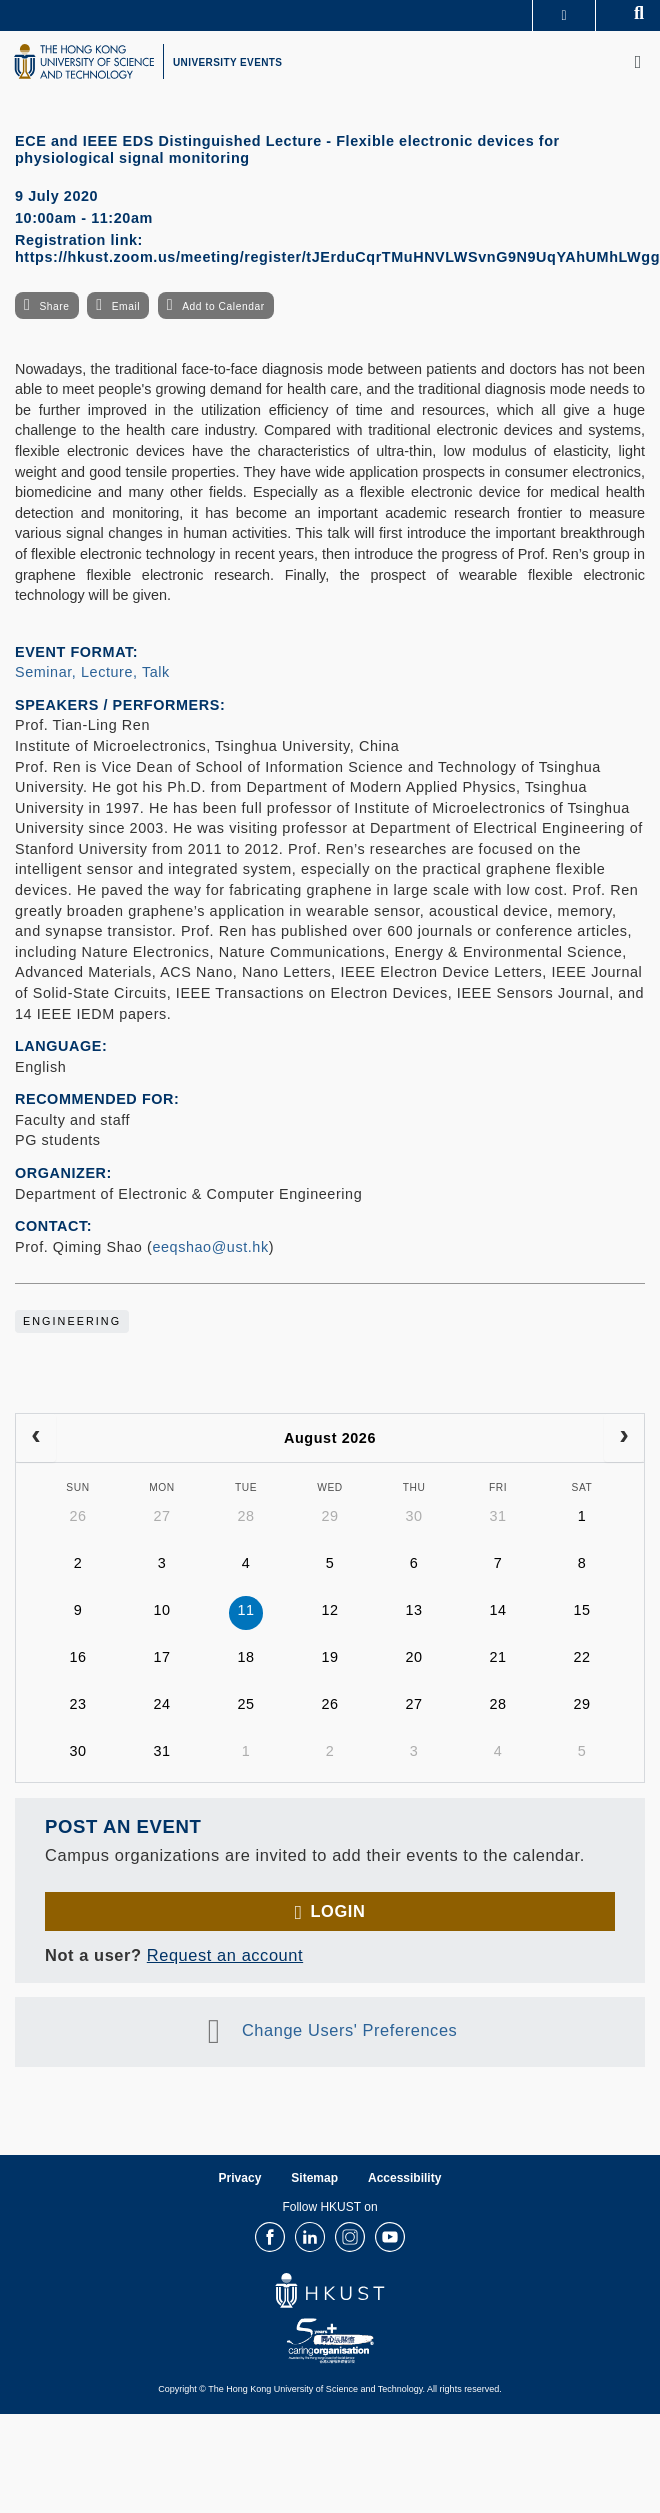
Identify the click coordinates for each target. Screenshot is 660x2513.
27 (161, 1516)
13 (413, 1610)
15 (581, 1610)
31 (497, 1516)
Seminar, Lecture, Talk (92, 672)
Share (54, 306)
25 (245, 1704)
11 (245, 1610)
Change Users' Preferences (350, 2030)
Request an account (225, 1955)
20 (413, 1657)
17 (161, 1657)
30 (413, 1516)
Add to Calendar (223, 306)
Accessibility (404, 2178)
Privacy (240, 2178)
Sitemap (314, 2178)
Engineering (72, 1321)
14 (497, 1610)
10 (161, 1610)
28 (245, 1516)
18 (245, 1657)
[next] (624, 1438)
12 (329, 1610)
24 (161, 1704)
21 (497, 1657)
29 (329, 1516)
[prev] (36, 1438)
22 (581, 1657)
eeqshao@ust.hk (210, 1247)
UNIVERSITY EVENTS (227, 62)
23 (77, 1704)
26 (77, 1516)
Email (126, 306)
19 (329, 1657)
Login (337, 1911)
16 (77, 1657)
